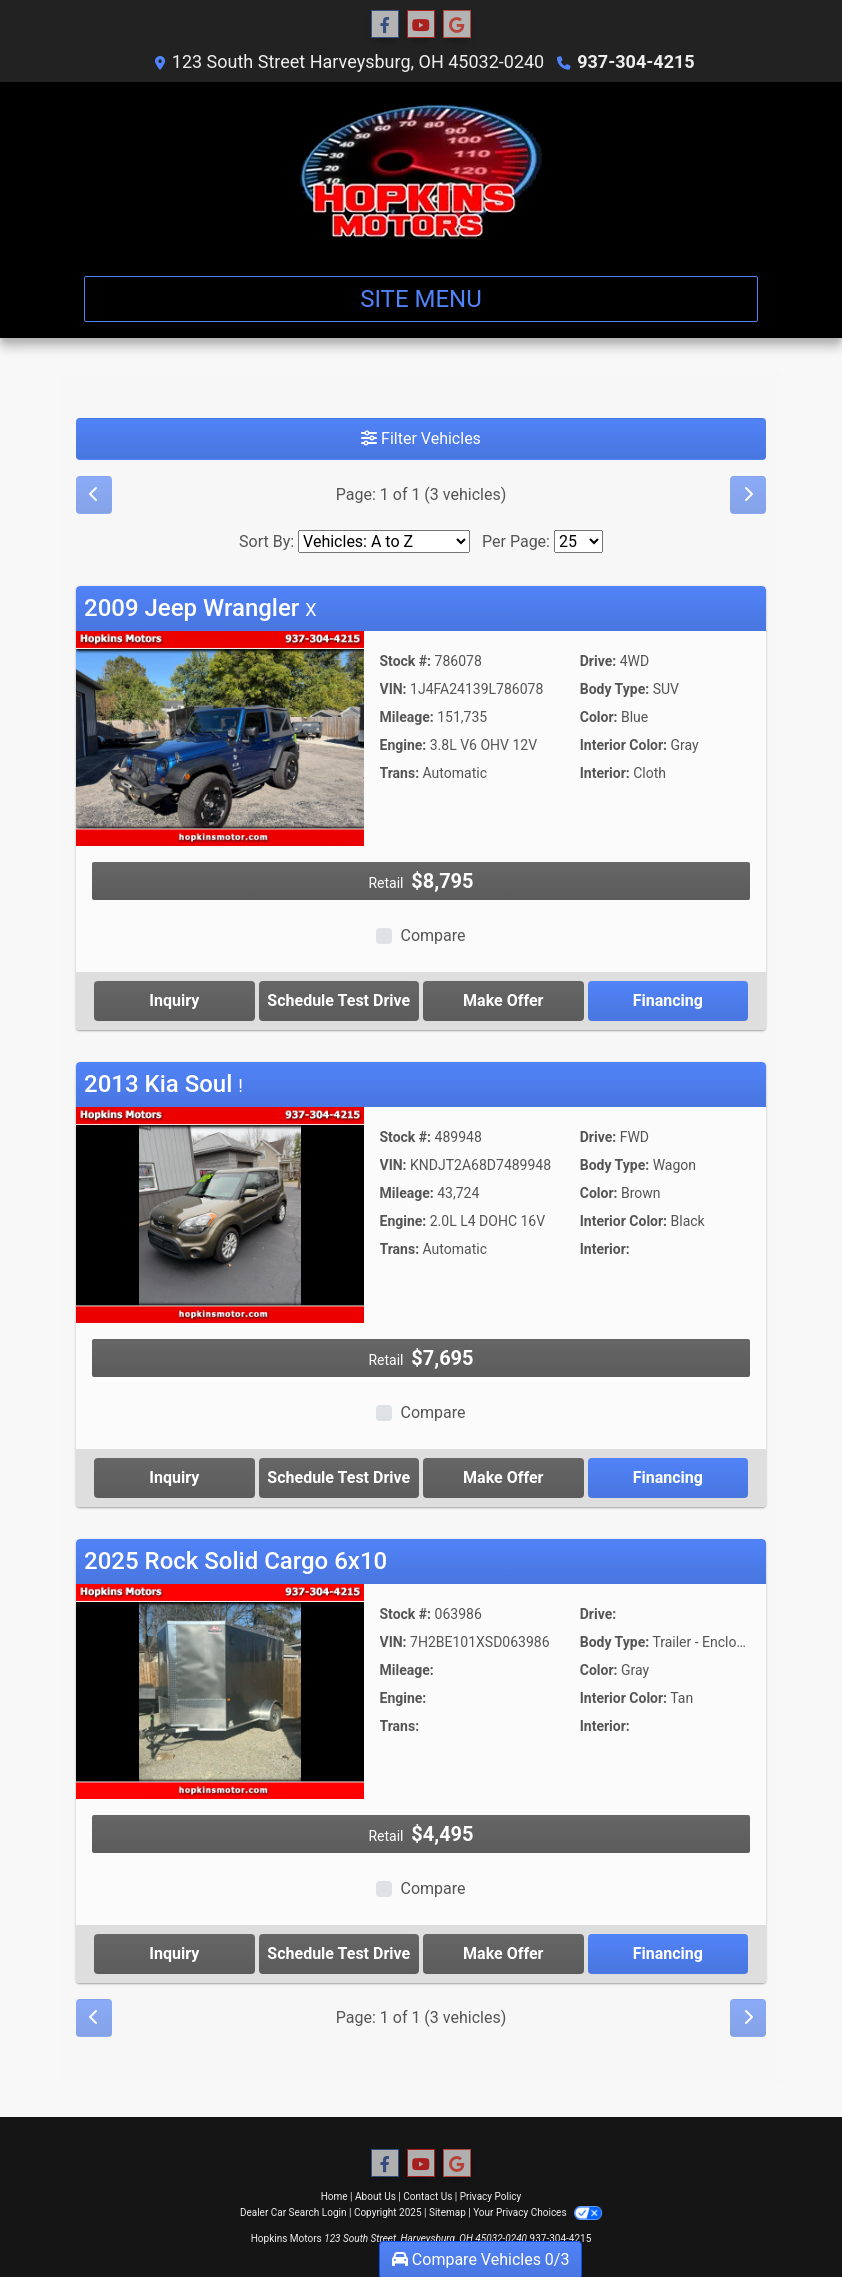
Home (334, 2196)
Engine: (403, 745)
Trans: (400, 773)
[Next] (748, 495)
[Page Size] (578, 541)
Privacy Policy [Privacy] (491, 2196)
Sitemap (447, 2212)
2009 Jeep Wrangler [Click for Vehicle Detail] (200, 608)
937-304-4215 (635, 61)
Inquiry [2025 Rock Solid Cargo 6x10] (174, 1953)
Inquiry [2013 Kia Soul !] (174, 1477)
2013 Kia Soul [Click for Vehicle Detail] (163, 1084)
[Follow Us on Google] (457, 25)
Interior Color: (623, 745)
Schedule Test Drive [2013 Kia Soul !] (338, 1477)
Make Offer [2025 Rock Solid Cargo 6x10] (503, 1953)
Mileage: (407, 717)
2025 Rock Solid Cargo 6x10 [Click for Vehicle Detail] (235, 1561)
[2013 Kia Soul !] (220, 1213)
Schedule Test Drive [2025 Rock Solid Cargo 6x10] (338, 1953)
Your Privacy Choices (537, 2212)
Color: (599, 717)
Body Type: (614, 689)
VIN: (393, 689)
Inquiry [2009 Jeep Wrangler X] (174, 1000)
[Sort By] (384, 541)
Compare (432, 935)
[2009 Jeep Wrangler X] (220, 737)
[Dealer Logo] (421, 171)
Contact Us (427, 2196)
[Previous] (94, 495)
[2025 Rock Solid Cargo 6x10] (220, 1690)
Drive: (598, 661)
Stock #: (406, 661)
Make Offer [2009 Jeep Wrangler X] (503, 1000)
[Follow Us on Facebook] (385, 25)
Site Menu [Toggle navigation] (421, 299)
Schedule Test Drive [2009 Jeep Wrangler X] (338, 1000)
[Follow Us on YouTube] (421, 25)
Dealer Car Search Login (293, 2212)
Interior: (605, 773)
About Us (375, 2196)
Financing (668, 1000)
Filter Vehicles (421, 438)
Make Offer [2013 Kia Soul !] (503, 1477)
